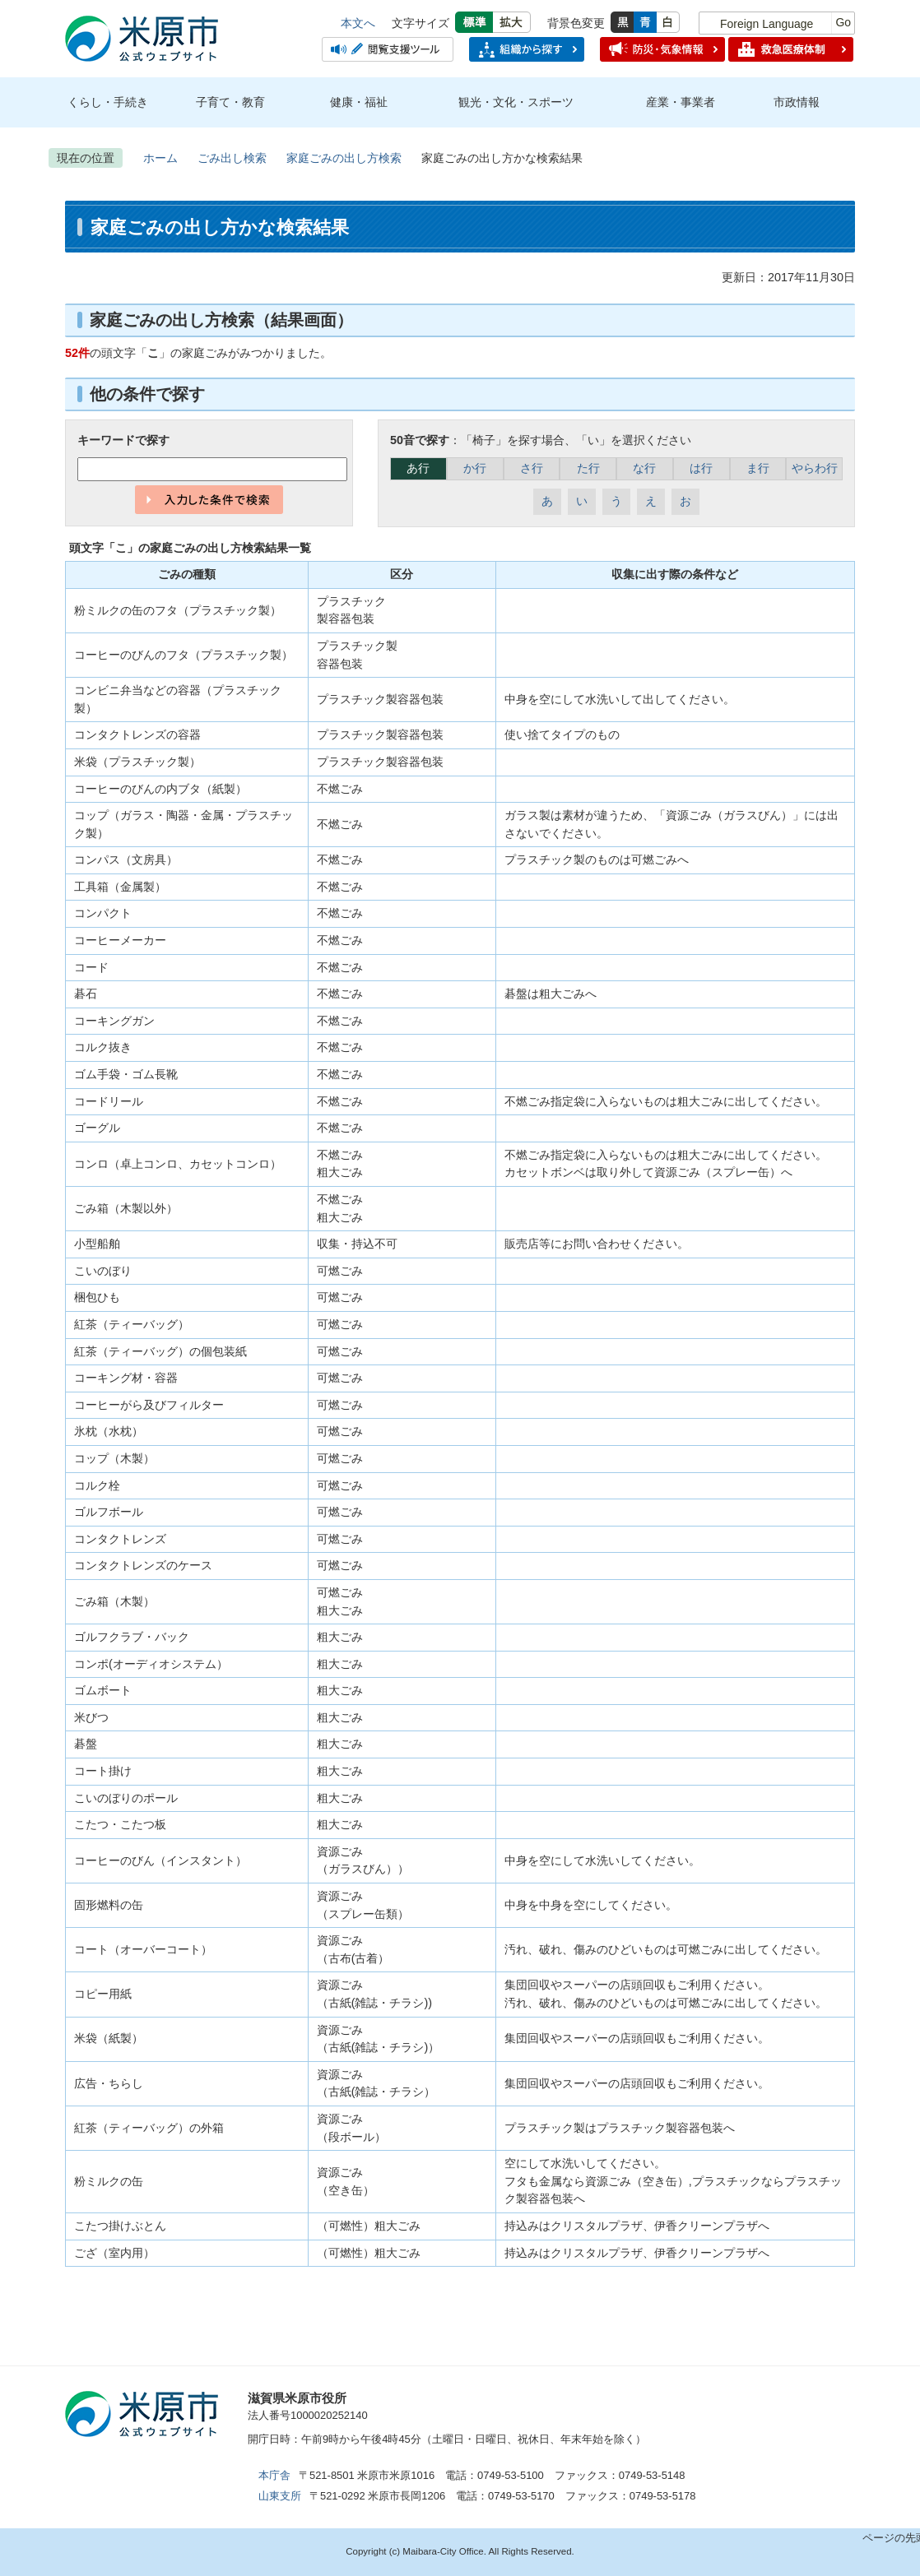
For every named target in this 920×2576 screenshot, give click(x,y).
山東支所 (279, 2496)
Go (843, 22)
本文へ (358, 23)
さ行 (531, 468)
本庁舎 (274, 2475)
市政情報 (797, 102)
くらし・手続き (107, 102)
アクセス (440, 2405)
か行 (474, 468)
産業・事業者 (680, 102)
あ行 (418, 468)
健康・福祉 (359, 102)
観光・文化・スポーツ (516, 102)
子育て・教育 (230, 102)
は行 (701, 468)
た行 (588, 468)
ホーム (160, 157)
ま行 (757, 468)
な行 (644, 468)
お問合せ (687, 2405)
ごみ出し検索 (232, 157)
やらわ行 (815, 468)
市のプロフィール (563, 2405)
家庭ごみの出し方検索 (344, 157)
